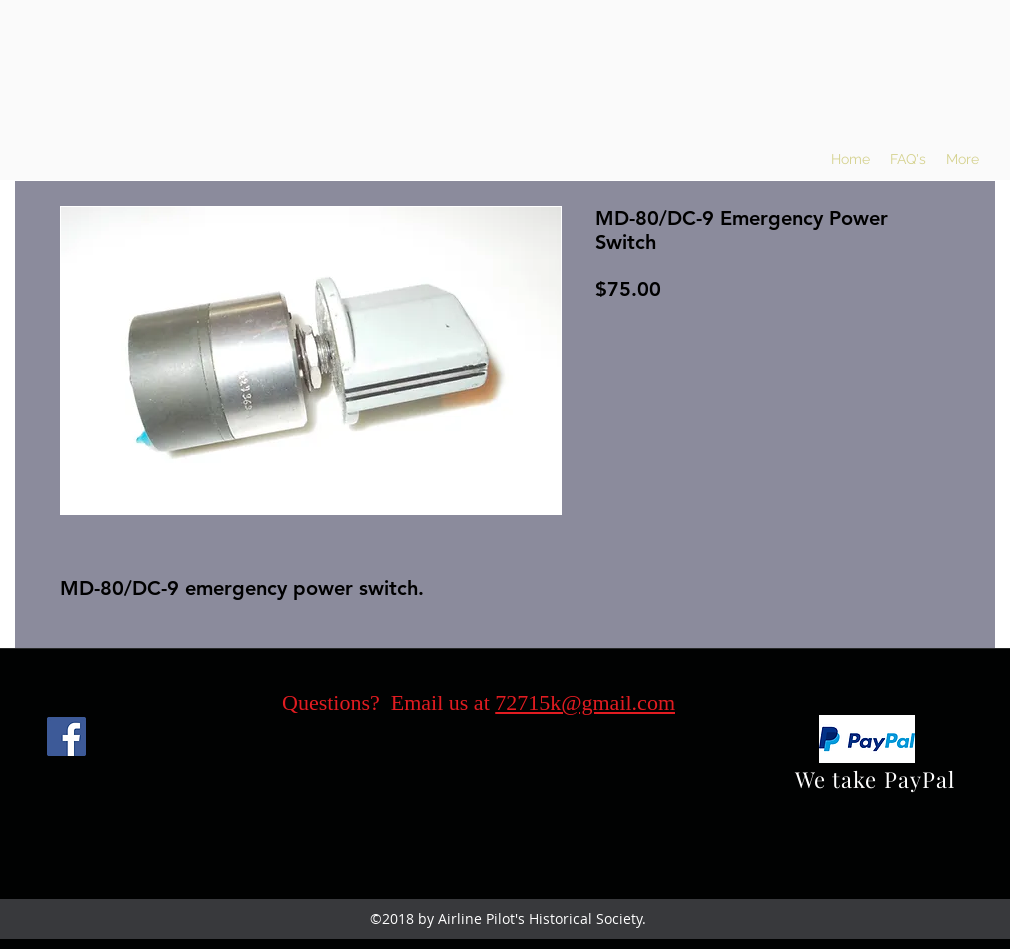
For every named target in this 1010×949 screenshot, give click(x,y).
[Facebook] (66, 736)
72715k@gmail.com (585, 702)
